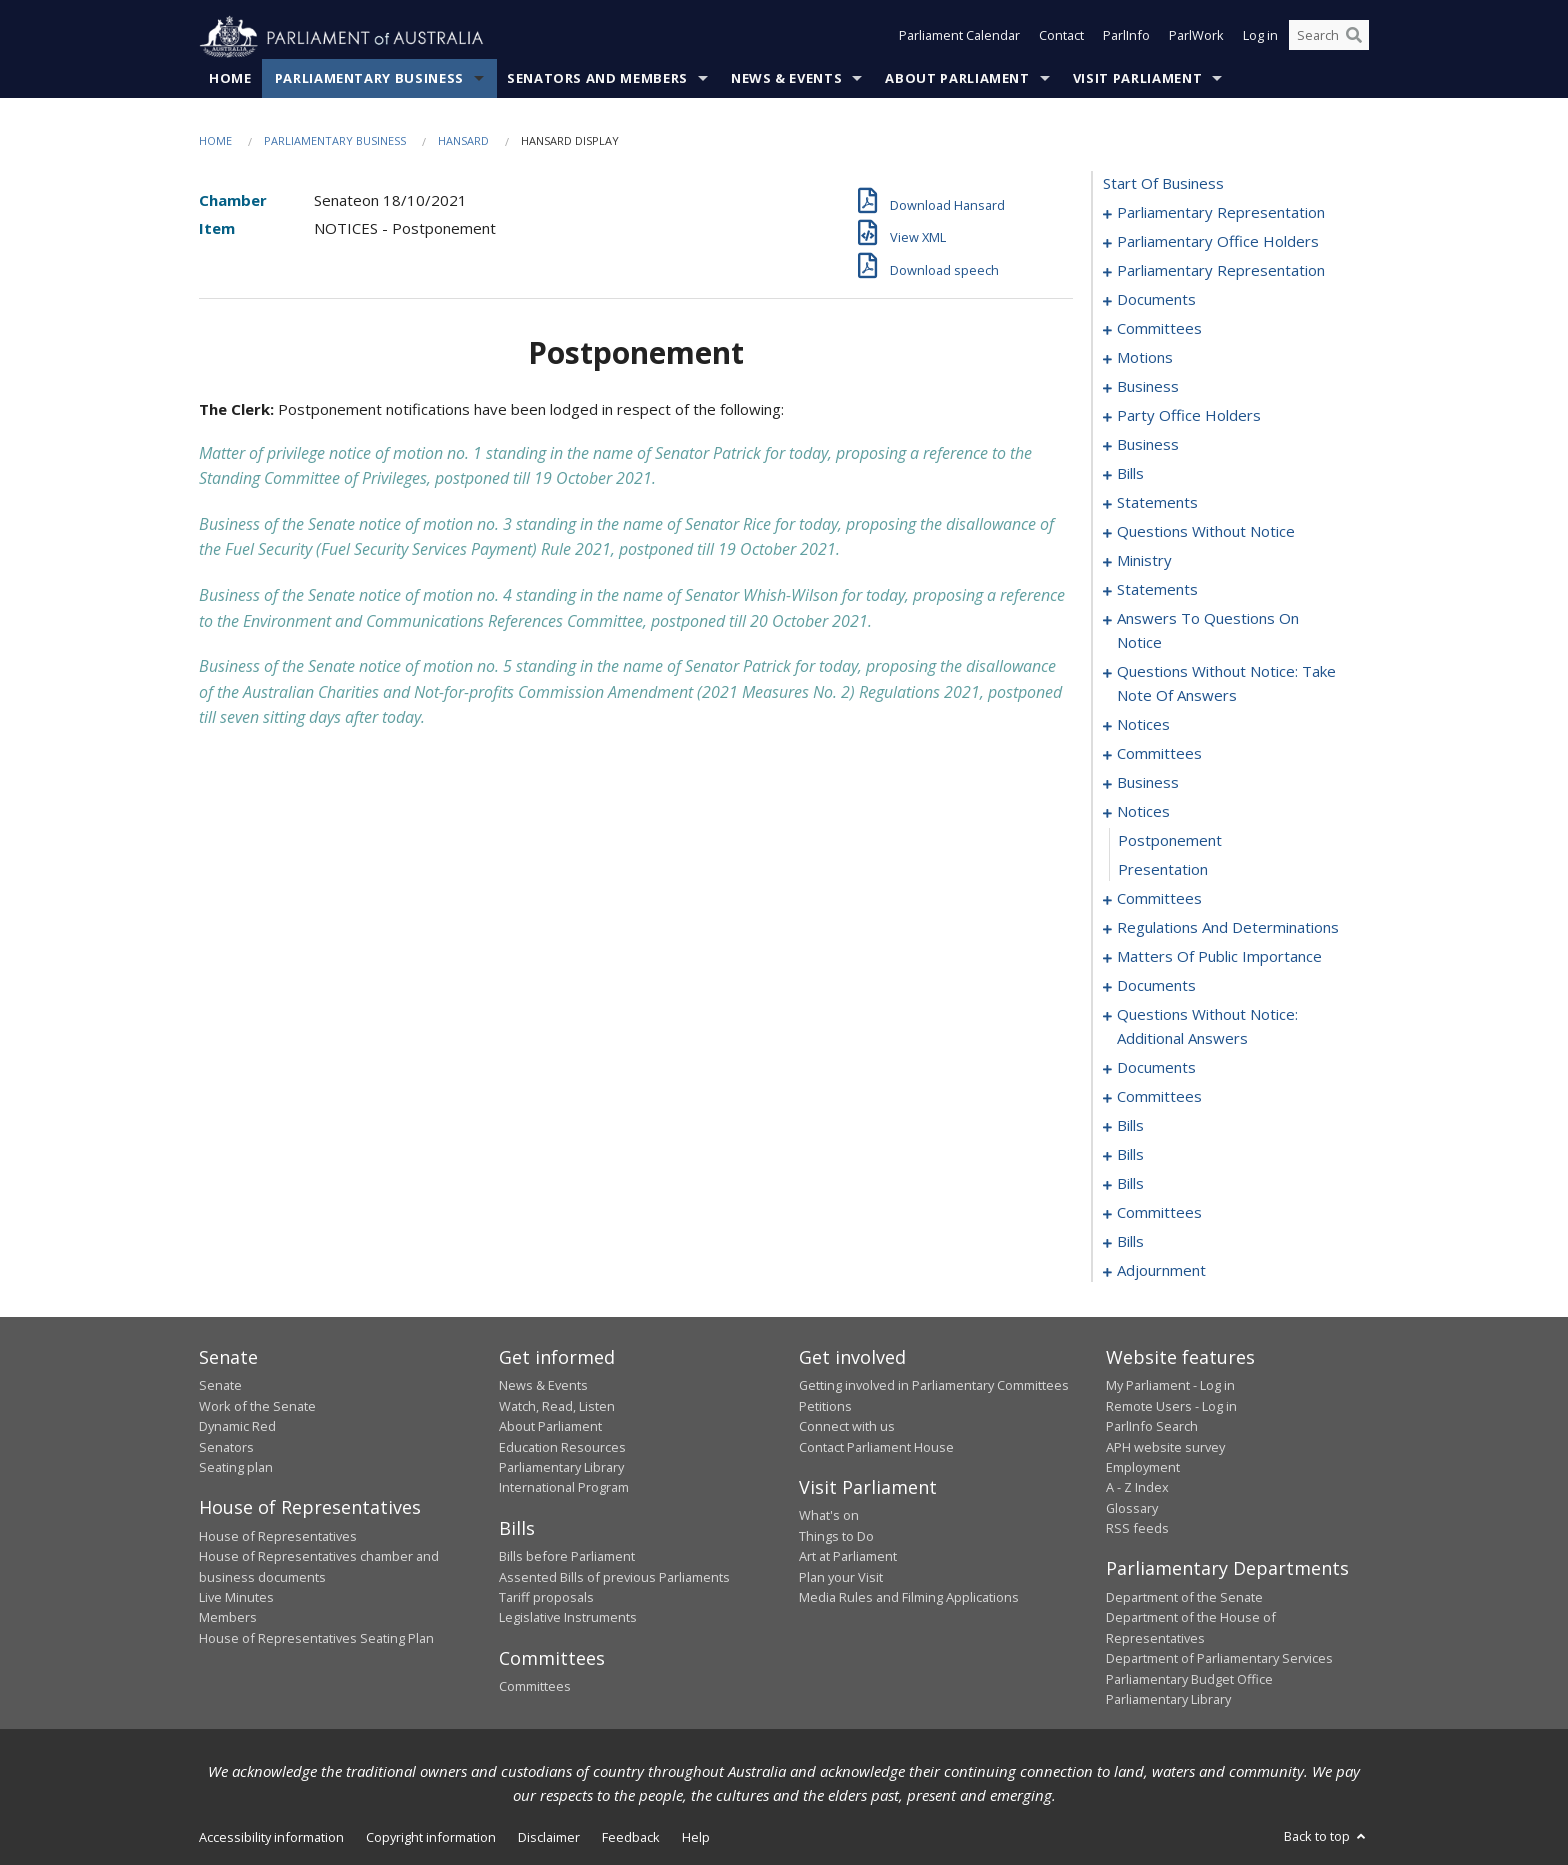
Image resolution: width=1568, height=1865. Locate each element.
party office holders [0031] (1189, 416)
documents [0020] (1156, 300)
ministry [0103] (1144, 561)
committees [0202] (1159, 1213)
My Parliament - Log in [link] (1170, 1386)
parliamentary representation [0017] (1221, 271)
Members (228, 1618)
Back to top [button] (1326, 1837)
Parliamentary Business (369, 79)
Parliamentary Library (561, 1468)
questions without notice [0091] (1206, 532)
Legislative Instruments (568, 1618)
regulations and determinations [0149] (1228, 928)
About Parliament (957, 79)
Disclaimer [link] (549, 1838)
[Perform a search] (1354, 38)
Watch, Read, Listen (557, 1406)
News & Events (786, 79)
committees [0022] (1159, 329)
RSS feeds (1137, 1529)
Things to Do (836, 1536)
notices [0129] (1143, 725)
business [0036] (1148, 445)
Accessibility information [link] (271, 1838)
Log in (1260, 38)
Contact (1061, 38)
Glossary (1132, 1508)
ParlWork (1196, 38)
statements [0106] (1157, 590)
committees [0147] (1159, 899)
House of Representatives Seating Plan (316, 1638)
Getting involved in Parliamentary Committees (934, 1386)
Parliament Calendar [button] (959, 38)
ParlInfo (1126, 38)
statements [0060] (1157, 503)
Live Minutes (236, 1598)
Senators (226, 1447)
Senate (220, 1386)
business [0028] (1148, 387)
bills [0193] (1130, 1155)
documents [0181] (1156, 1068)
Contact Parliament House (876, 1447)
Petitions (825, 1406)
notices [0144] (1143, 812)
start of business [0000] (1163, 184)
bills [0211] (1130, 1242)
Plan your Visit (841, 1577)
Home (230, 79)
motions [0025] (1145, 358)
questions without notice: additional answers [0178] (1207, 1027)
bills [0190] (1130, 1126)
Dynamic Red (237, 1427)
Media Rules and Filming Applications (909, 1598)
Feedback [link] (631, 1838)
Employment (1143, 1468)
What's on (829, 1516)
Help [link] (696, 1838)
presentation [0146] (1163, 870)
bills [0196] (1130, 1184)
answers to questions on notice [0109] (1208, 631)
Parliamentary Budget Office (1189, 1679)
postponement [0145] (1170, 841)
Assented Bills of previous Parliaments (614, 1577)
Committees (535, 1687)
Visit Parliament (1137, 79)
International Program (564, 1488)
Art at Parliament (848, 1557)
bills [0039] (1130, 474)
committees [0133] (1159, 754)
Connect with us (847, 1427)
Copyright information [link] (431, 1838)
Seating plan (236, 1468)
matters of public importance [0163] (1219, 957)
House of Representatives (278, 1536)
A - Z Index (1137, 1488)
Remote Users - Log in (1171, 1406)
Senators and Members (597, 79)
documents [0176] (1156, 986)
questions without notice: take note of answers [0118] (1226, 684)
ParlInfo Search (1152, 1427)
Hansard (463, 141)
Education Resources (562, 1447)
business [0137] (1148, 783)
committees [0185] (1159, 1097)
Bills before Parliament (567, 1557)
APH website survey (1165, 1447)
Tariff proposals (546, 1598)
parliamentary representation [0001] (1221, 213)
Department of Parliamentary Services (1219, 1659)
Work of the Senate (257, 1406)
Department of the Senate (1184, 1598)
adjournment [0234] (1161, 1271)
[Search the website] (1329, 38)
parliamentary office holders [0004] (1218, 242)
